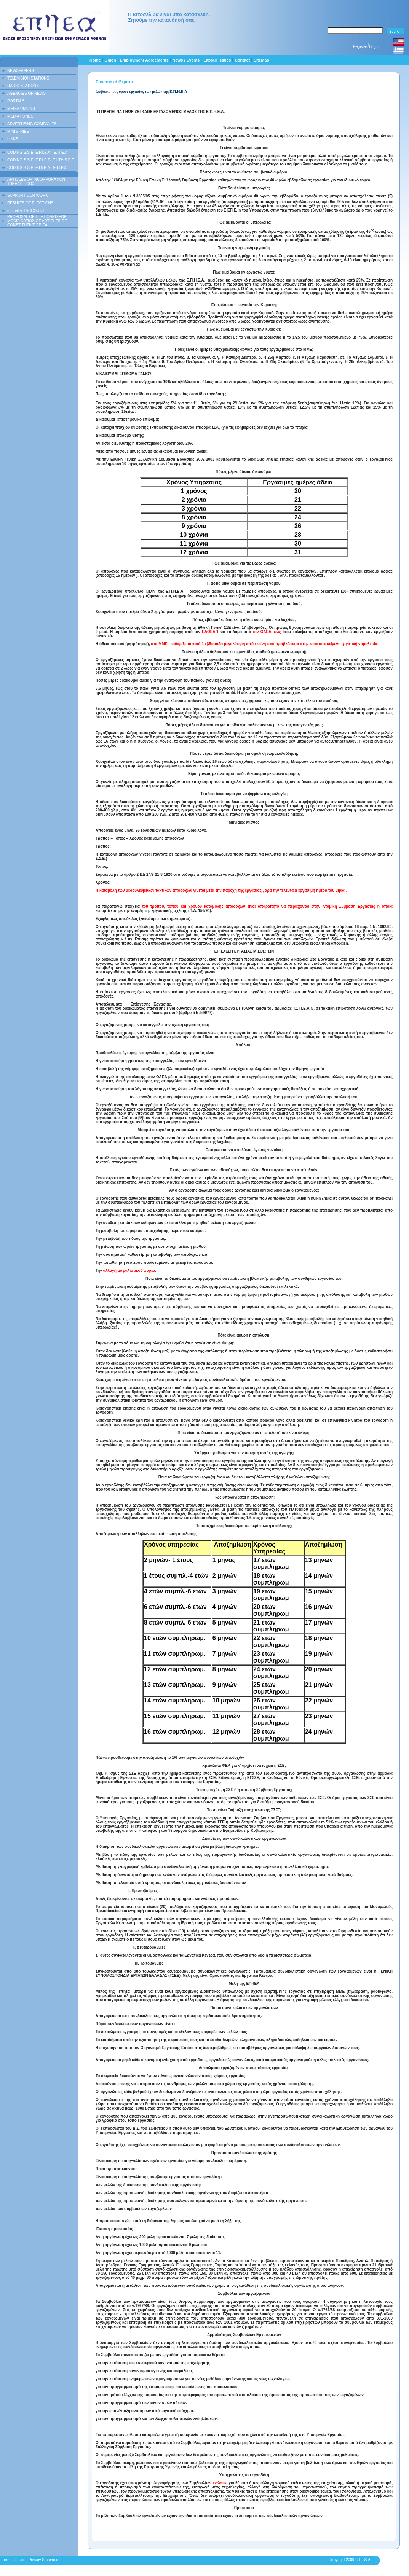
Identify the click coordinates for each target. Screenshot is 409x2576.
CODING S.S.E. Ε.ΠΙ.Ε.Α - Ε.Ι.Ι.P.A (37, 167)
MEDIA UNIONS (21, 109)
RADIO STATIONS (23, 86)
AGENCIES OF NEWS (26, 93)
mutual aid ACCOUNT (26, 210)
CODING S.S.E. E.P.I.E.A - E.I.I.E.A (37, 152)
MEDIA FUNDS (20, 116)
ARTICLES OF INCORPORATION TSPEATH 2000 (36, 181)
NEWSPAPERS (20, 70)
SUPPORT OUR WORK (27, 195)
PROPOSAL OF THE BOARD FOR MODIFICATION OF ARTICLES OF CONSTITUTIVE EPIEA (37, 221)
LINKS (12, 139)
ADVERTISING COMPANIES (32, 124)
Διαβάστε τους (141, 91)
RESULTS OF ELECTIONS (30, 203)
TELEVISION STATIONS (28, 78)
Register (360, 47)
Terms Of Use (13, 2560)
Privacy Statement (44, 2560)
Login (373, 47)
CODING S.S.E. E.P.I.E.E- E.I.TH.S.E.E (40, 160)
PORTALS (16, 101)
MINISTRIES (18, 131)
